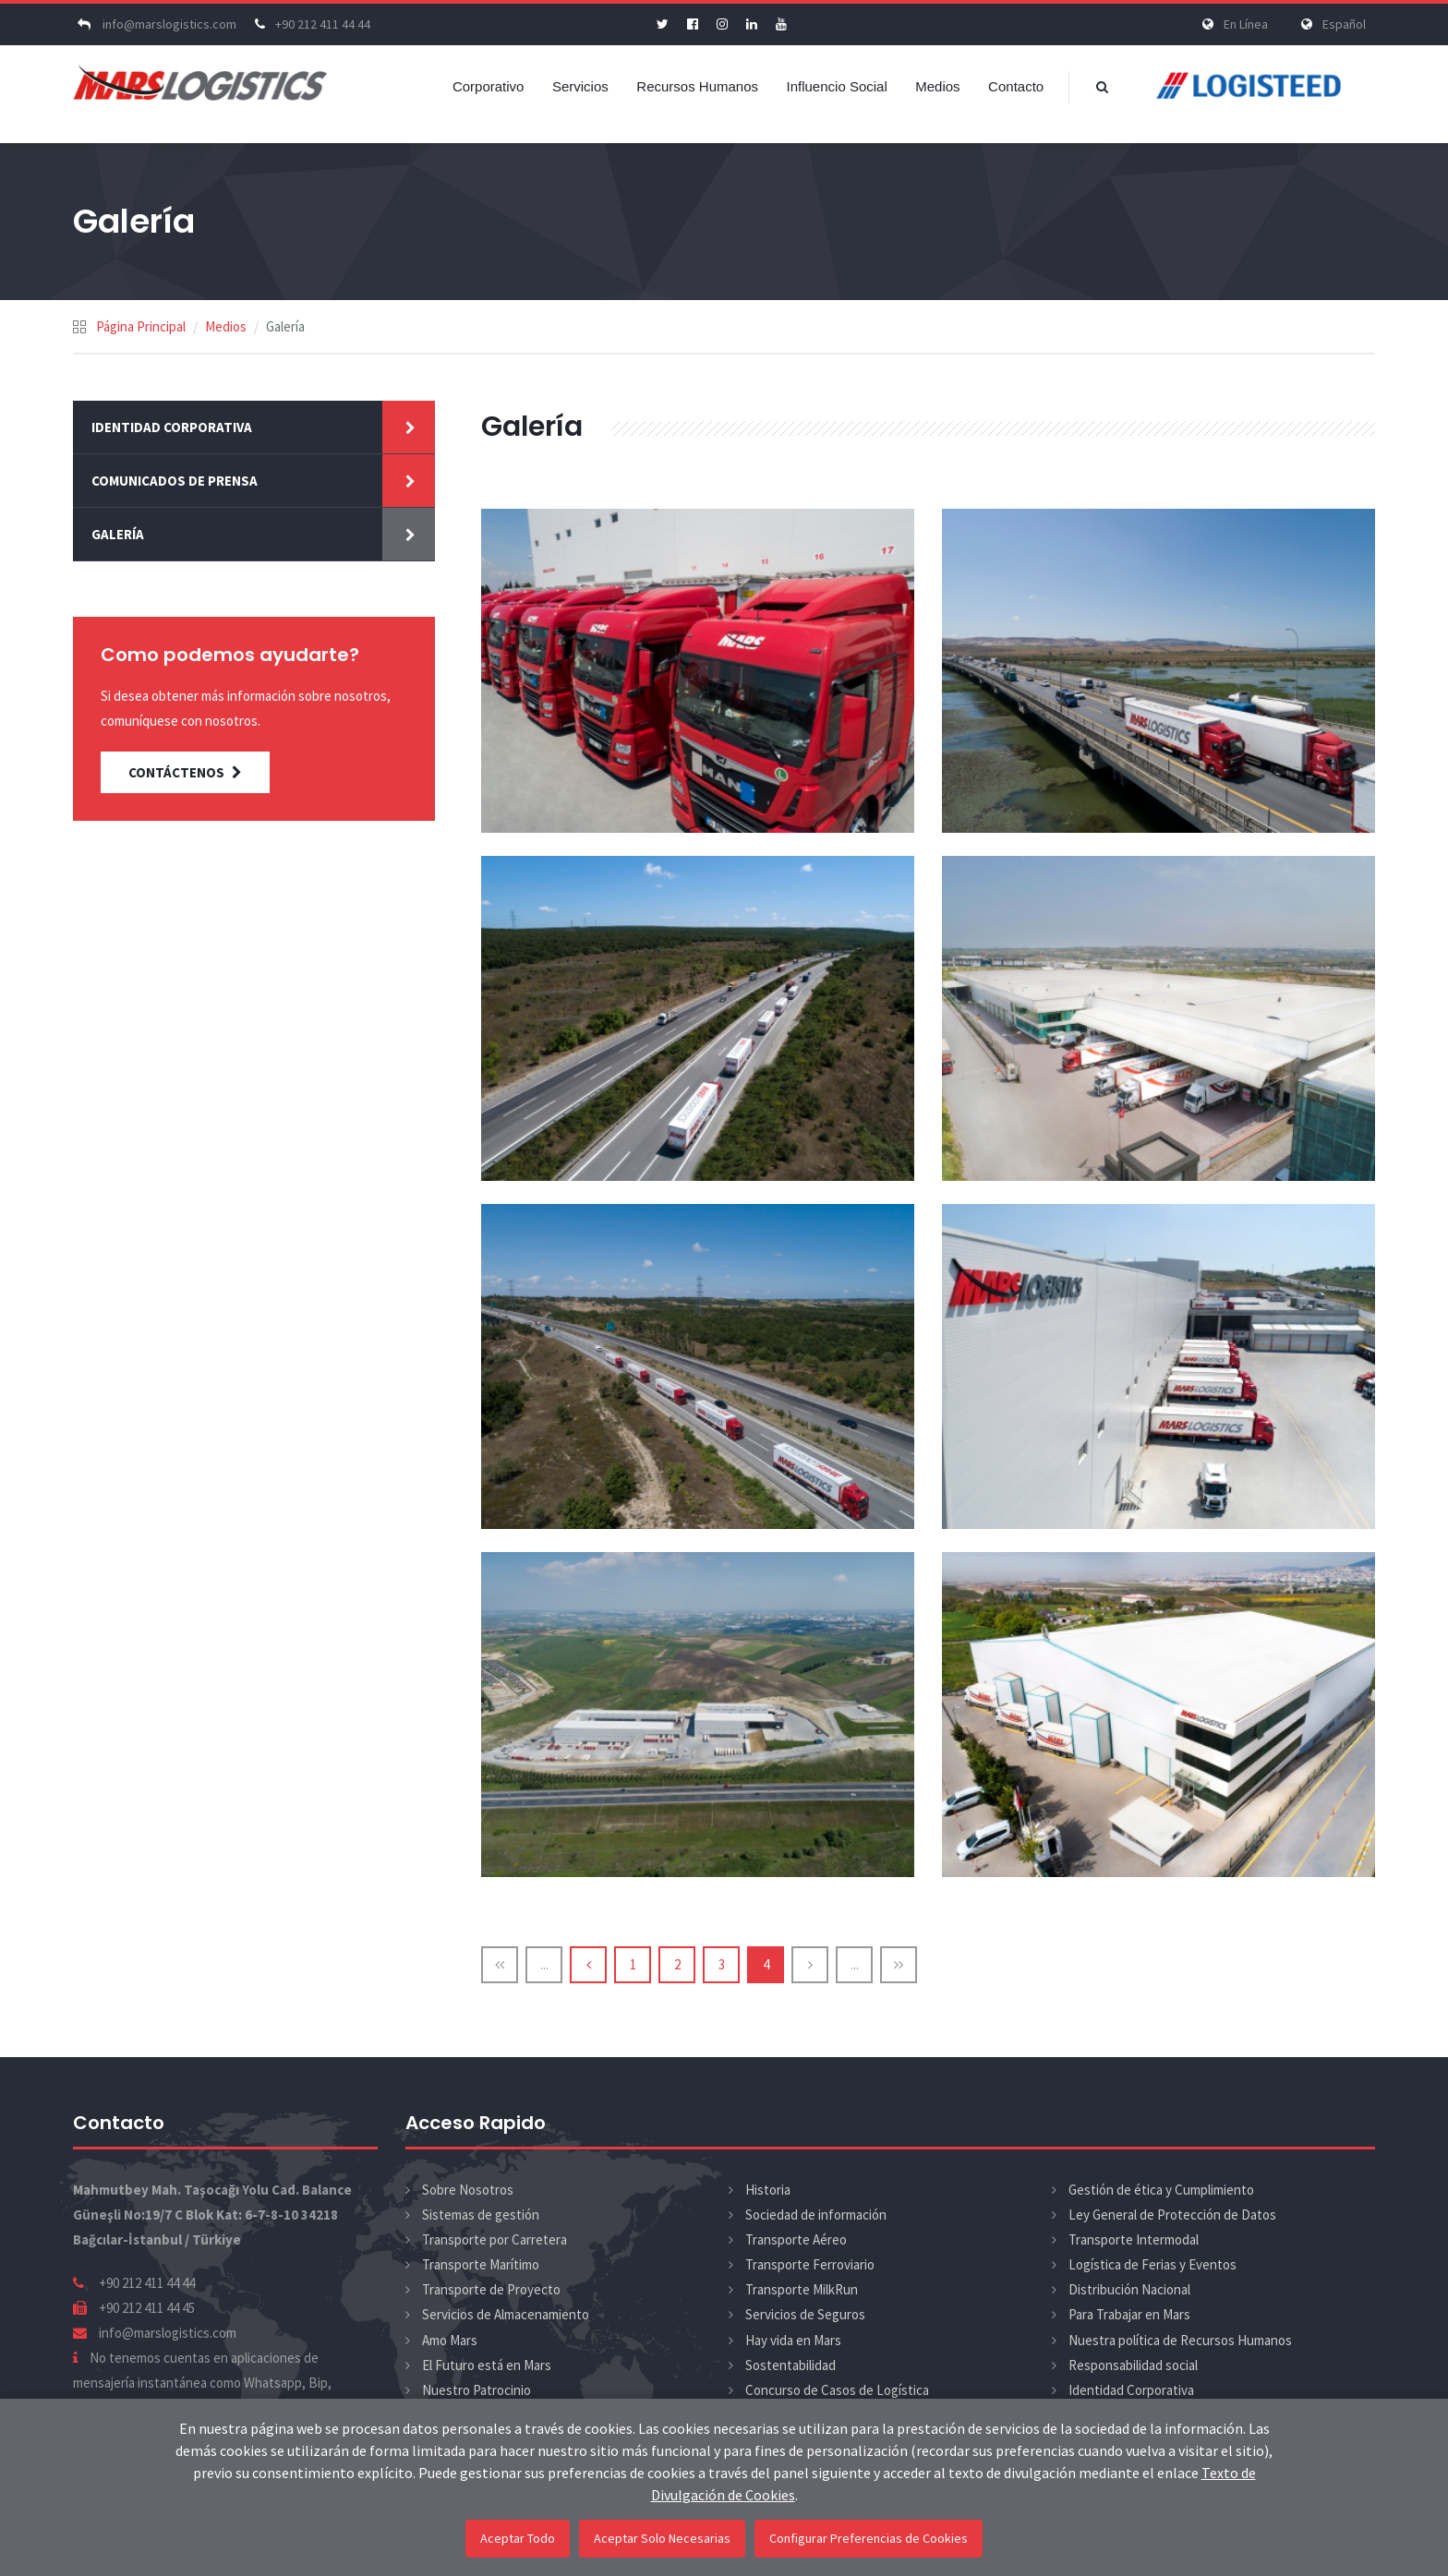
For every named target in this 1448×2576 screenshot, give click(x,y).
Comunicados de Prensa (174, 480)
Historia (767, 2189)
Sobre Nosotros (467, 2189)
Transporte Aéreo (796, 2239)
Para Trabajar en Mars (1129, 2314)
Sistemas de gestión (480, 2214)
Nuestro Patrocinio (476, 2390)
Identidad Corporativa (171, 427)
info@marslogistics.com (154, 24)
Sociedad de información (816, 2214)
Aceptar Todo (517, 2538)
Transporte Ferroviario (810, 2264)
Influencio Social (837, 86)
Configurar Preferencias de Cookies (868, 2538)
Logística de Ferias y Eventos (1152, 2264)
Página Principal (141, 326)
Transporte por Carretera (494, 2239)
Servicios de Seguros (805, 2314)
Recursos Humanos (697, 86)
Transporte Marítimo (480, 2264)
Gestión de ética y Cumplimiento (1161, 2189)
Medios (937, 86)
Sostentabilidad (790, 2365)
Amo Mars (449, 2340)
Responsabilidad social (1133, 2365)
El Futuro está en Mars (486, 2365)
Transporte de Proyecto (491, 2289)
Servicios (580, 86)
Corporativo (488, 86)
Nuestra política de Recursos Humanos (1180, 2340)
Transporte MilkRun (801, 2289)
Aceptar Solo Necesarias (662, 2538)
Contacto (1016, 86)
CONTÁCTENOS (185, 772)
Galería (117, 534)
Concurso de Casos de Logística (837, 2390)
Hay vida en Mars (793, 2340)
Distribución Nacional (1129, 2289)
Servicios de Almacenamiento (505, 2314)
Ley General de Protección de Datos (1172, 2214)
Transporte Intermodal (1133, 2239)
